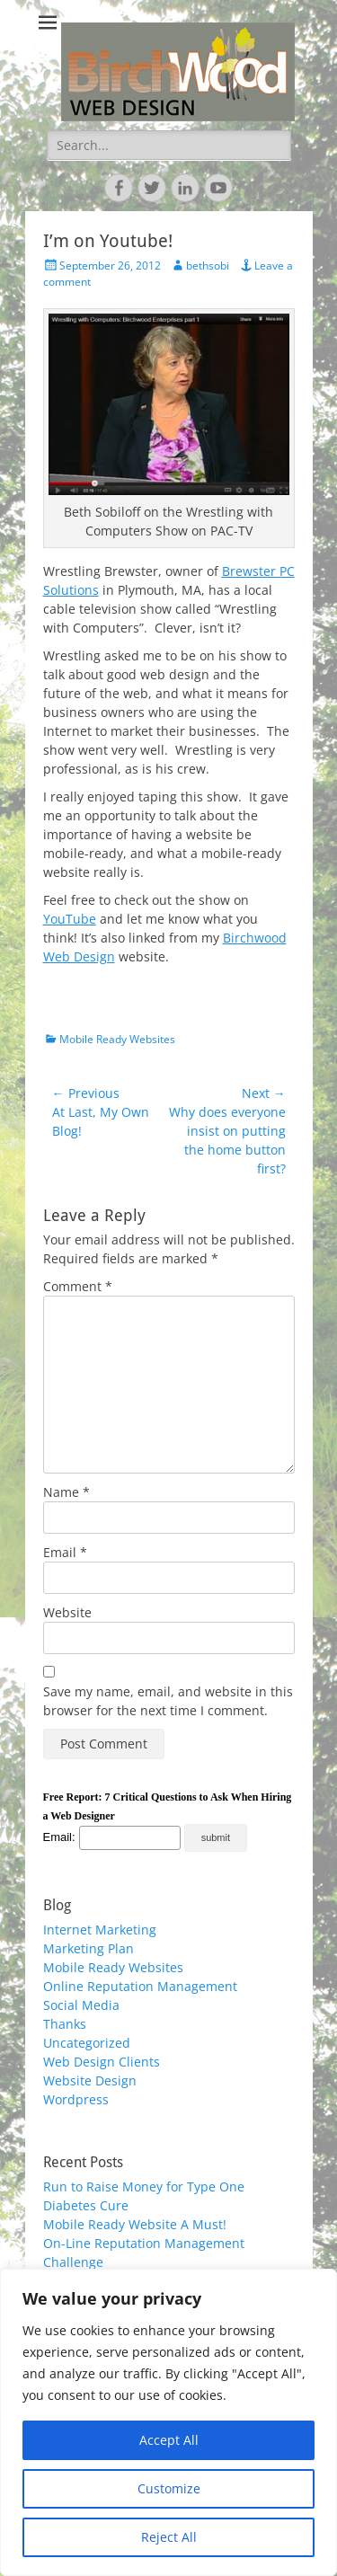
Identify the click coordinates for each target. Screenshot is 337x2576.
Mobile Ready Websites (117, 1039)
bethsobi (207, 265)
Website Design (90, 2080)
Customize (168, 2488)
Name (66, 1491)
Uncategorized (86, 2042)
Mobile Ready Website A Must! (134, 2224)
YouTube (69, 918)
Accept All (169, 2439)
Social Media (81, 2005)
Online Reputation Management (140, 1986)
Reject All (169, 2536)
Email (65, 1552)
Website (67, 1612)
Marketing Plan (88, 1948)
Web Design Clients (101, 2061)
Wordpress (76, 2099)
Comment (77, 1286)
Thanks (64, 2023)
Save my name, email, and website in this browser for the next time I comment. (168, 1701)
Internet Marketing (99, 1929)
